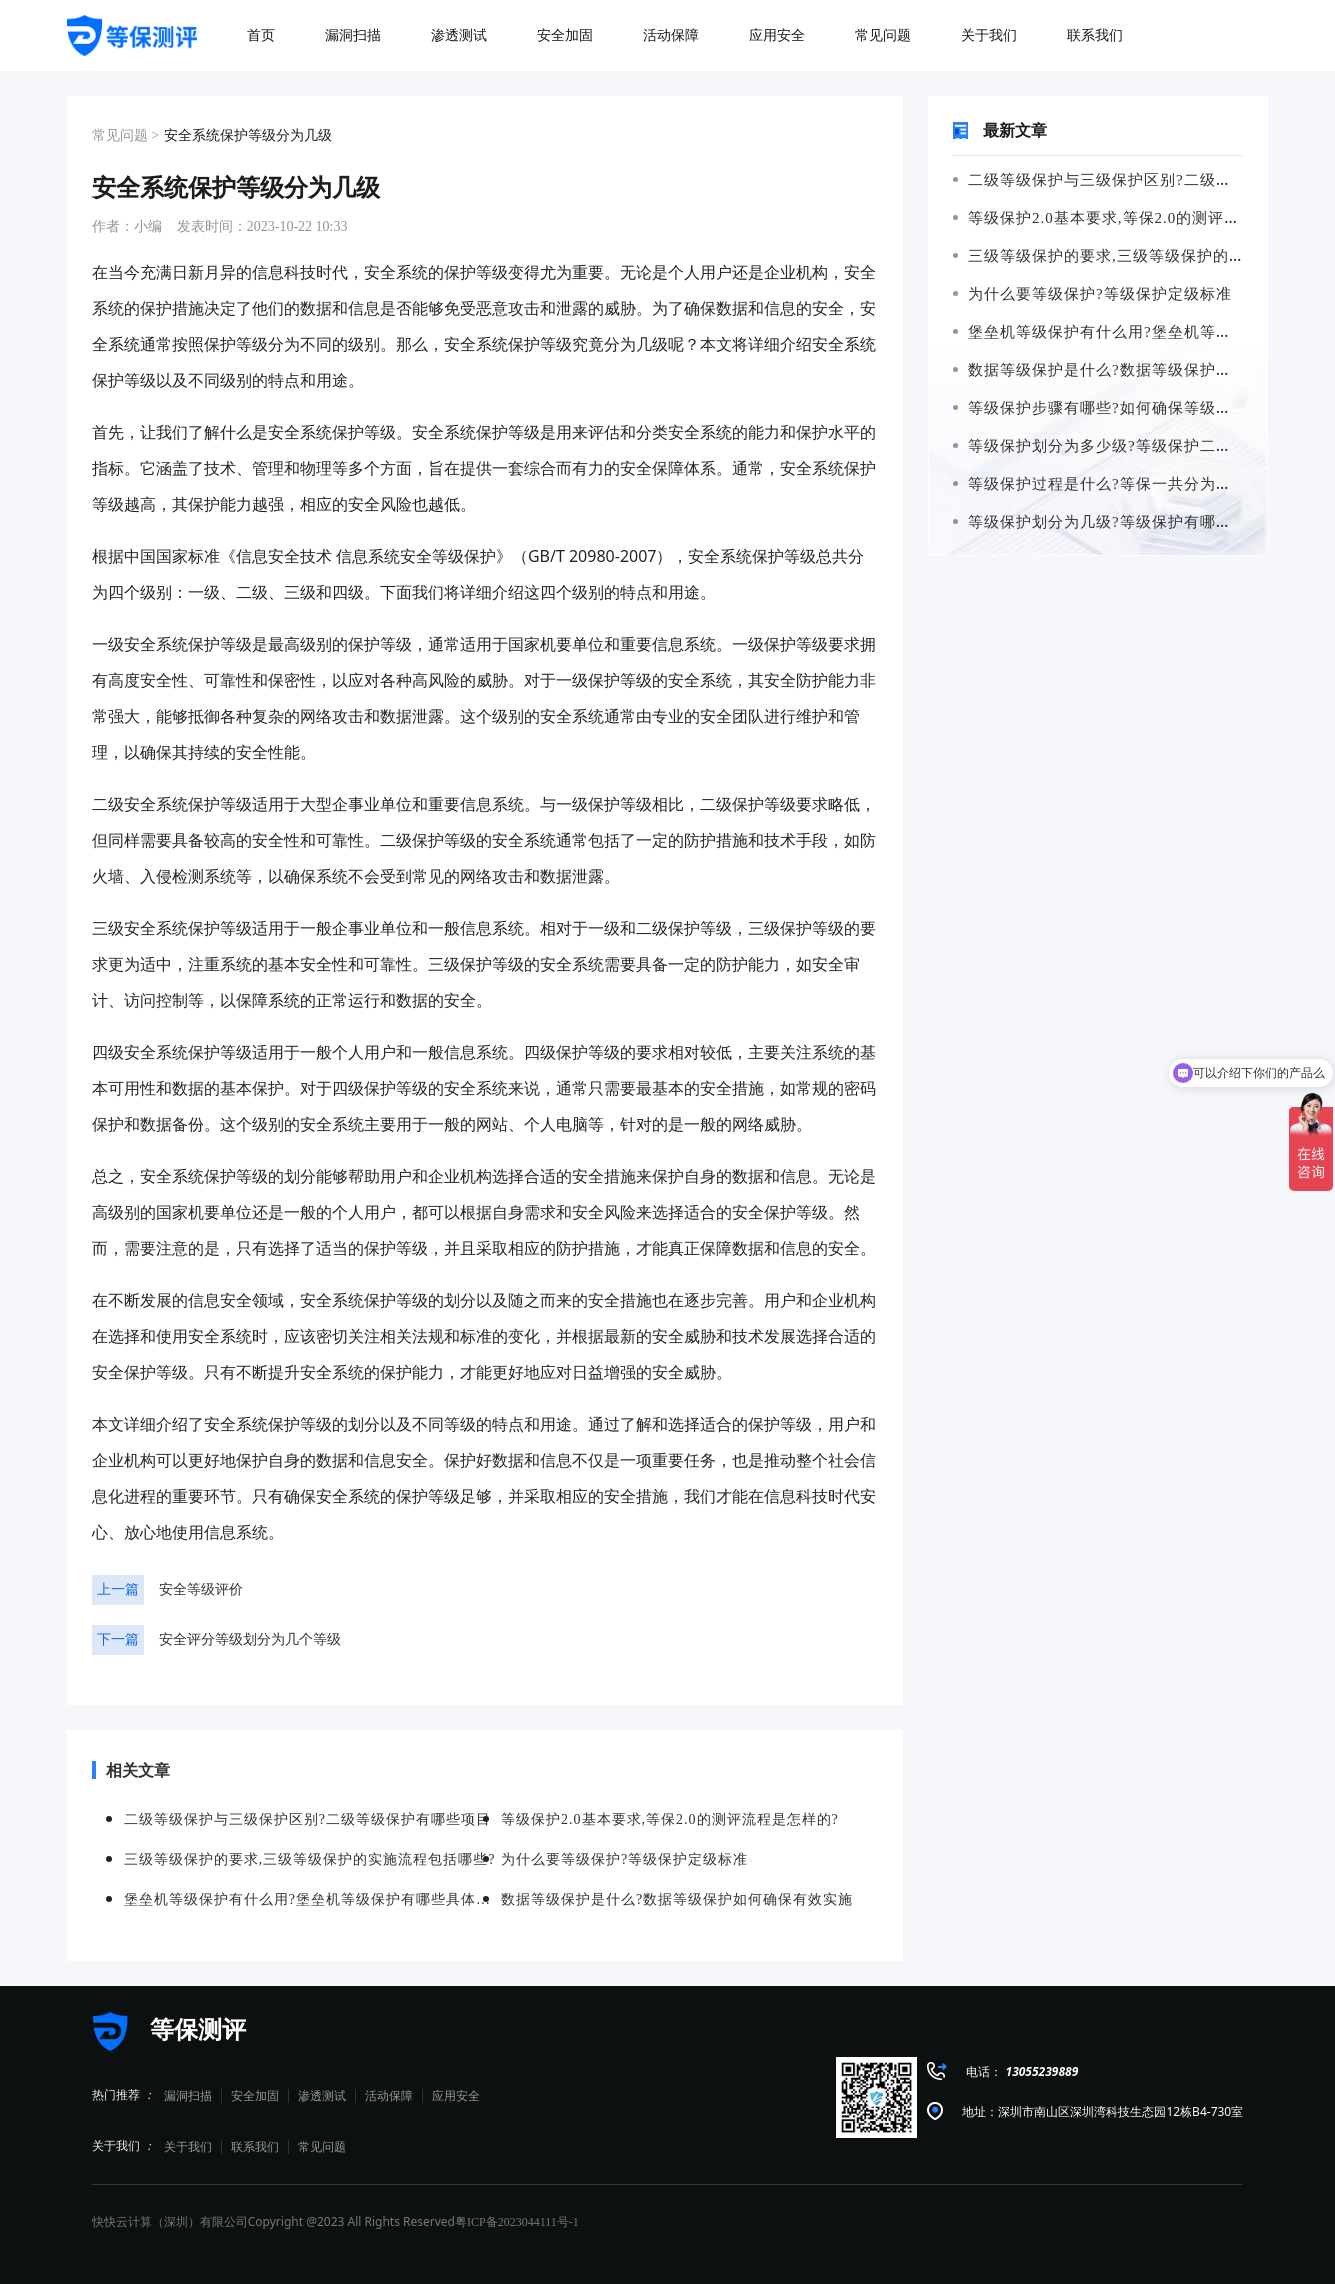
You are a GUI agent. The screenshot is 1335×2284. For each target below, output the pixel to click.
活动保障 (389, 2096)
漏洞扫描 (188, 2096)
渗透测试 (322, 2096)
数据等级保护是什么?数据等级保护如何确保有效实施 (677, 1899)
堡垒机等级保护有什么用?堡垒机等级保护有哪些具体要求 (312, 1899)
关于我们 (188, 2147)
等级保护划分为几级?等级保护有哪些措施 (1108, 522)
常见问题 (322, 2147)
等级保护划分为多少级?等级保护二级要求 (1108, 446)
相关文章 (131, 1770)
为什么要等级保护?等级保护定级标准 (1092, 294)
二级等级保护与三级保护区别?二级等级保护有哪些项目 (307, 1819)
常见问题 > (125, 135)
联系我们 (255, 2147)
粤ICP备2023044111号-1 (517, 2222)
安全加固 (255, 2096)
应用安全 (456, 2096)
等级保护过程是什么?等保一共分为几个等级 (1116, 484)
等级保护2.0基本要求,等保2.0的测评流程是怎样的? (1140, 218)
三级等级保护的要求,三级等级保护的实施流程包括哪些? (310, 1859)
